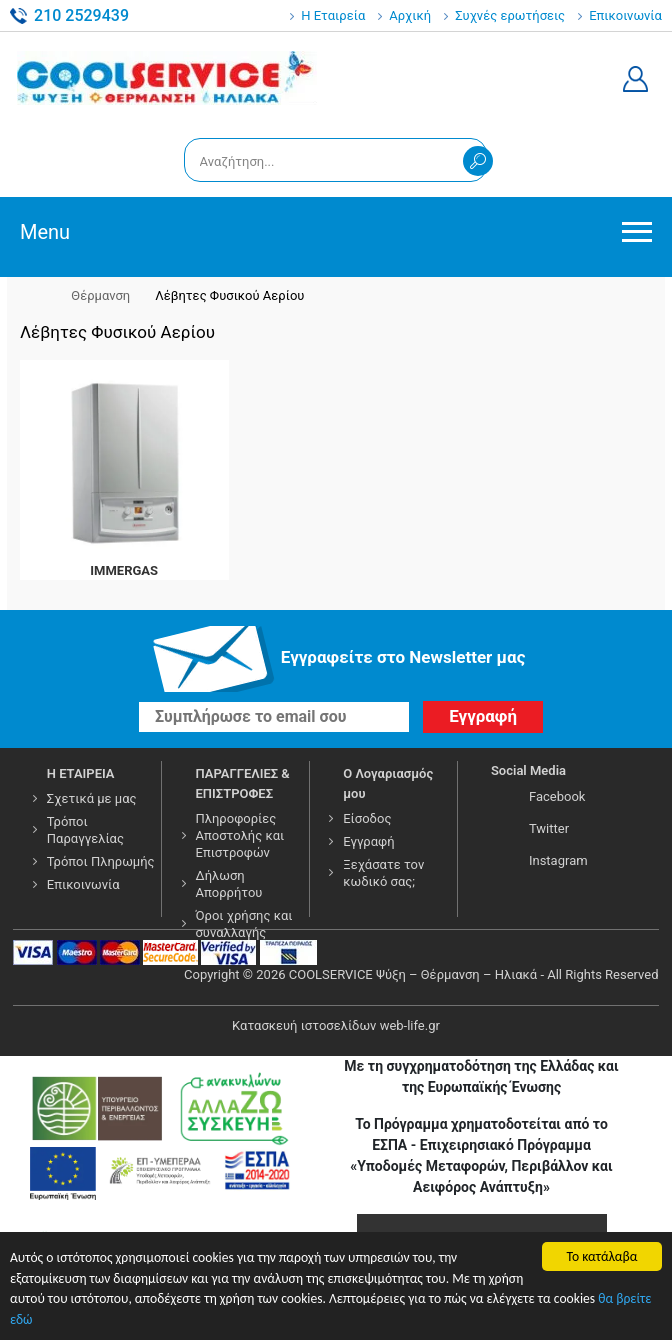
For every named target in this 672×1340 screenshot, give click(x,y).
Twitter (549, 828)
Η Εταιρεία (333, 15)
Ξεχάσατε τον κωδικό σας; (383, 873)
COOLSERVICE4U (167, 79)
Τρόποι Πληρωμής (101, 861)
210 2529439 (81, 15)
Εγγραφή (368, 841)
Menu (45, 232)
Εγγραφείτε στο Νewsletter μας (403, 657)
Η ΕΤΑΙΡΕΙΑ (81, 773)
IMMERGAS (124, 570)
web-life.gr (410, 1025)
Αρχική (410, 15)
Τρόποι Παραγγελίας (85, 830)
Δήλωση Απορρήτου (229, 884)
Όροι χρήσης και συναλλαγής (244, 924)
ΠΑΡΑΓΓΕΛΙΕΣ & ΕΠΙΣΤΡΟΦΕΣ (243, 783)
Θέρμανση (100, 295)
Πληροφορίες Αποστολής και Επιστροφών (240, 835)
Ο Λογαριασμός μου (388, 783)
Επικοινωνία (625, 15)
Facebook (557, 796)
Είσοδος (367, 818)
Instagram (558, 860)
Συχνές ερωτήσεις (510, 15)
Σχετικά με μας (92, 798)
